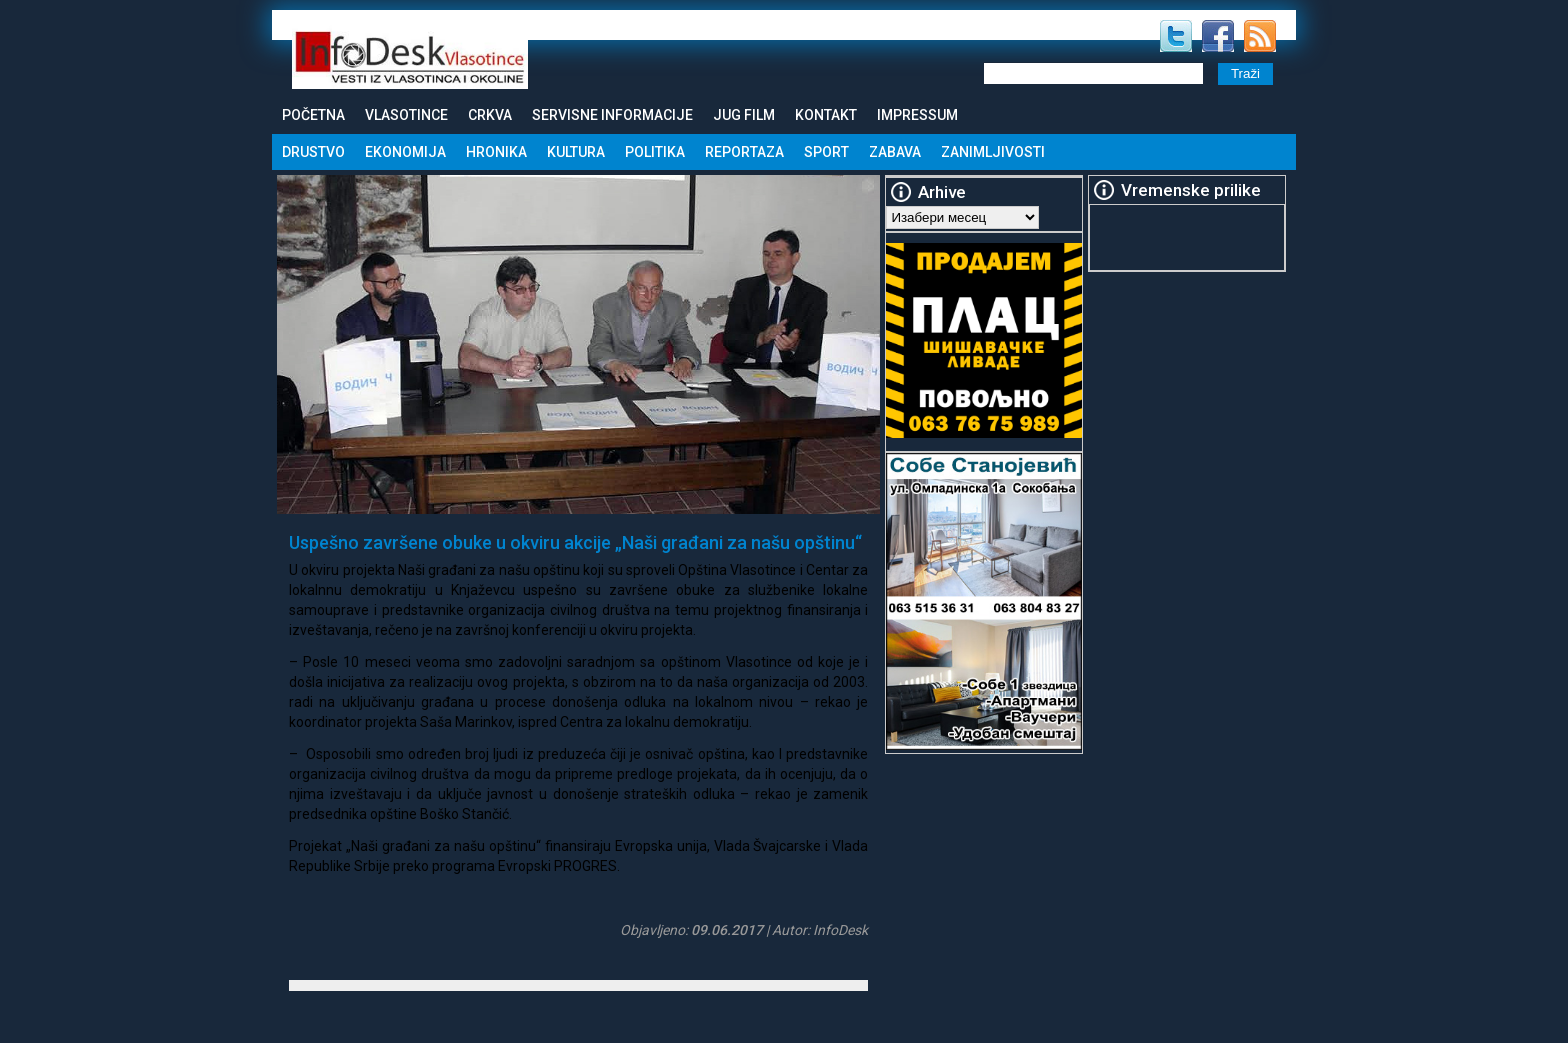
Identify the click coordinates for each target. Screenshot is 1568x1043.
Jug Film (744, 115)
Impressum (917, 115)
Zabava (895, 152)
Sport (826, 152)
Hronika (496, 152)
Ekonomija (405, 152)
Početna (313, 115)
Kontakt (826, 115)
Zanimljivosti (993, 152)
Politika (655, 152)
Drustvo (313, 152)
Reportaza (744, 152)
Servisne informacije (612, 115)
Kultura (576, 152)
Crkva (490, 115)
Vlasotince (406, 115)
